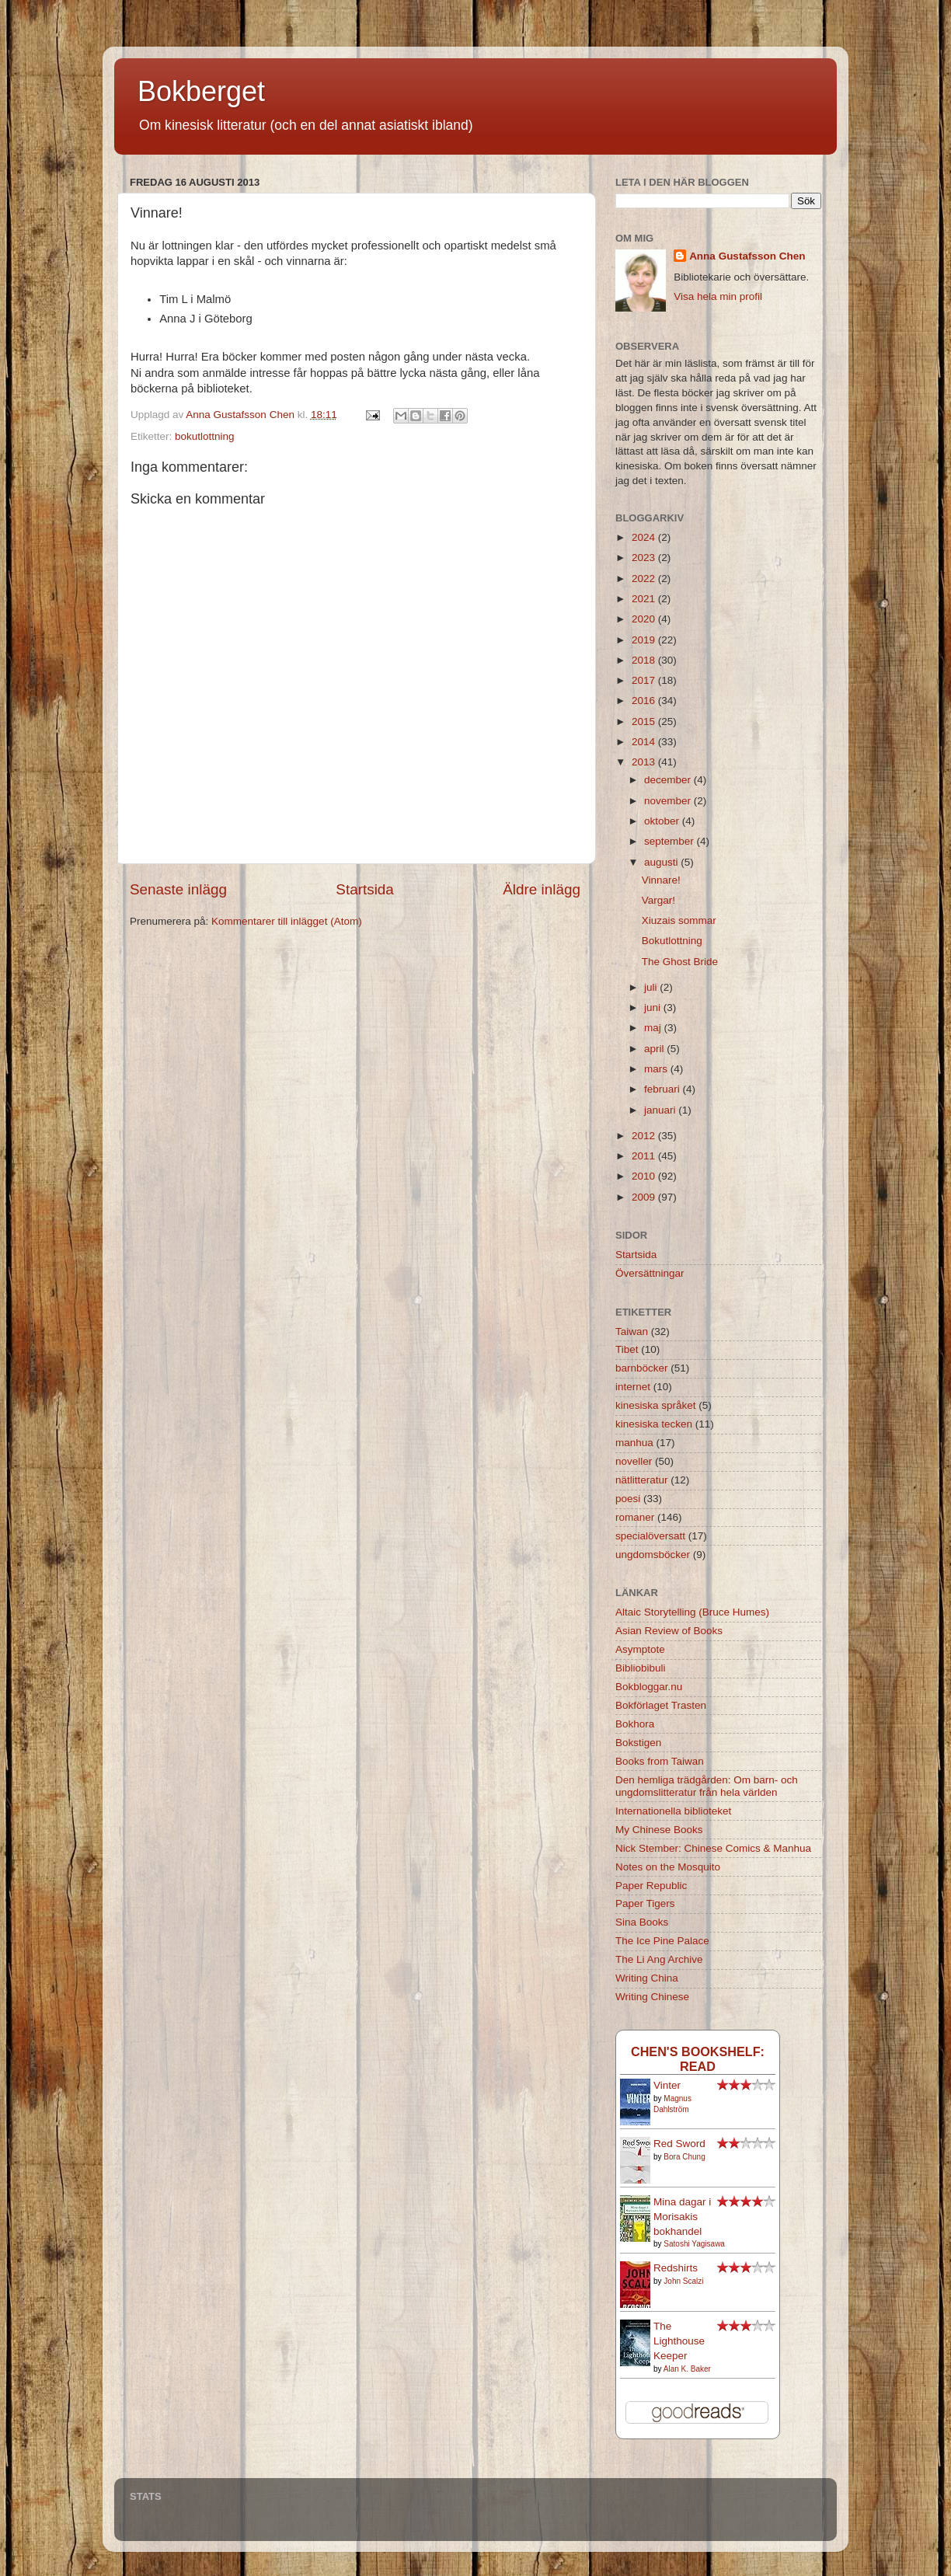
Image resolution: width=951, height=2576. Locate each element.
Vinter (667, 2085)
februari (663, 1089)
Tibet (627, 1349)
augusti (662, 862)
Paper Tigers (645, 1903)
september (670, 841)
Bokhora (634, 1724)
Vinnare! (661, 880)
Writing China (646, 1978)
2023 (645, 557)
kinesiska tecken (653, 1424)
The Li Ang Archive (659, 1959)
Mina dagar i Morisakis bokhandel (682, 2216)
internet (632, 1387)
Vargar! (658, 900)
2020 (645, 619)
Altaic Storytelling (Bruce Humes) (692, 1612)
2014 (645, 742)
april (655, 1048)
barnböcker (641, 1368)
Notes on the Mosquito (667, 1867)
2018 (645, 660)
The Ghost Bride (680, 961)
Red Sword (679, 2143)
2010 (645, 1176)
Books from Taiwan (659, 1761)
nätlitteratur (641, 1480)
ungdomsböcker (652, 1554)
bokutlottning (205, 436)
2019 (645, 640)
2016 (645, 700)
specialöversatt (650, 1536)
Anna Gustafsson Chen (747, 256)
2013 (645, 762)
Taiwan (631, 1331)
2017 (645, 680)
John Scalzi (683, 2281)
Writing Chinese (652, 1997)
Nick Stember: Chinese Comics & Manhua (713, 1848)
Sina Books (641, 1922)
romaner (634, 1517)
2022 (645, 578)
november (669, 801)
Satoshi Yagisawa (694, 2244)
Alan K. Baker (687, 2369)
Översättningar (650, 1273)
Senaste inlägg (178, 889)
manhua (634, 1442)
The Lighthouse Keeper (679, 2341)
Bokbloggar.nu (648, 1686)
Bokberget (201, 91)
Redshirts (675, 2268)
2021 (645, 599)
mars (657, 1069)
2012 (645, 1136)
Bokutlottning (672, 940)
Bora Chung (684, 2156)
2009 (645, 1197)
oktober (663, 821)
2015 (645, 721)
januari (661, 1110)
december (669, 780)
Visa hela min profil (718, 296)
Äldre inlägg (541, 889)
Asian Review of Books (669, 1631)
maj (654, 1028)
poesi (627, 1498)
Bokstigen (638, 1742)
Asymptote (640, 1649)
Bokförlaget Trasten (660, 1705)
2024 (645, 537)
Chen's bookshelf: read (698, 2058)
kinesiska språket (655, 1405)
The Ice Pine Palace (662, 1941)
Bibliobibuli (640, 1668)
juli (652, 987)
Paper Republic (651, 1885)
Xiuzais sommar (679, 920)
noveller (633, 1461)
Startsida (365, 889)
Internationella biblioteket (673, 1811)
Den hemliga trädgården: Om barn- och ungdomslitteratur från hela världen (706, 1786)
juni (654, 1007)
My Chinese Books (659, 1829)
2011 (645, 1156)
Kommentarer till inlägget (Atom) (286, 921)
